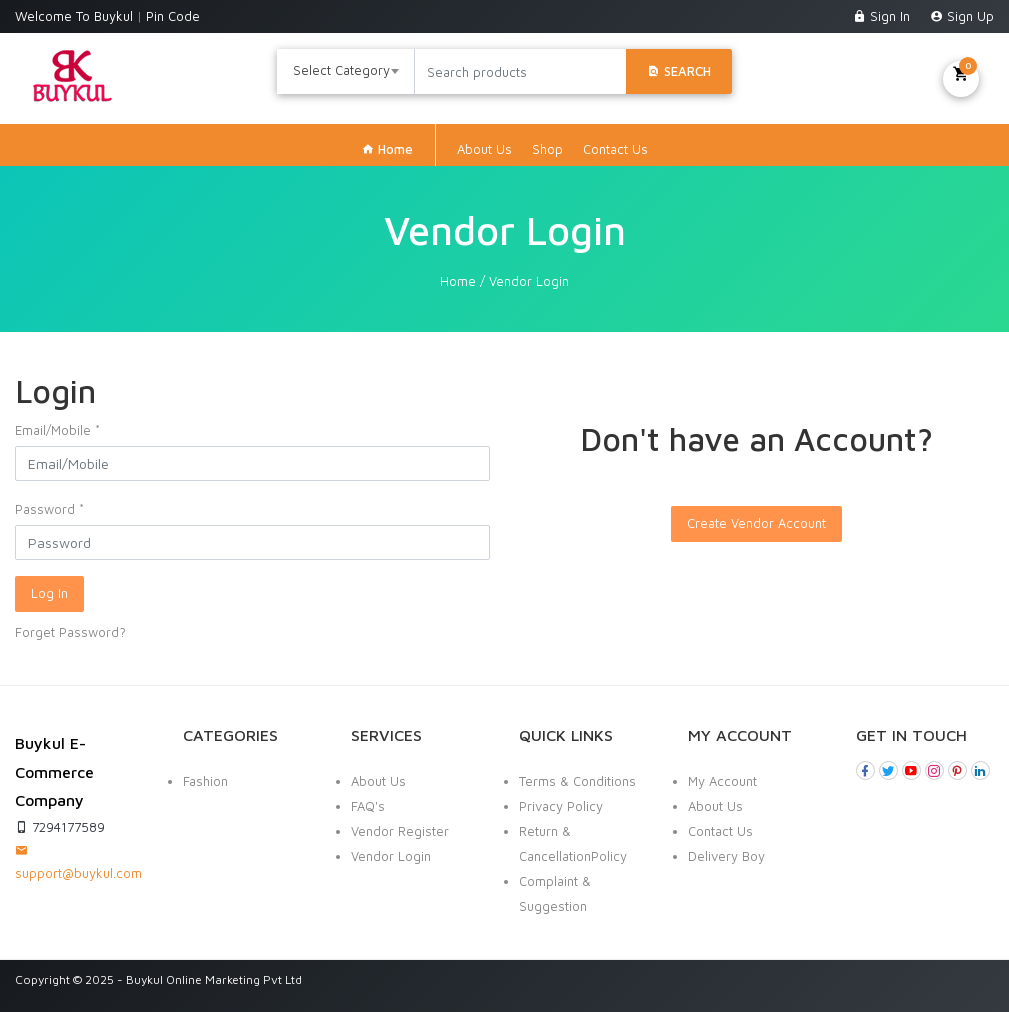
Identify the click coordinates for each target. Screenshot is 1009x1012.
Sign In (883, 16)
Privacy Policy (561, 806)
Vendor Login (391, 856)
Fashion (205, 781)
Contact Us (615, 149)
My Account (722, 781)
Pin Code (173, 16)
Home (387, 149)
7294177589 (60, 827)
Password (49, 509)
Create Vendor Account (756, 523)
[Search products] (520, 71)
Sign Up (962, 16)
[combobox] (346, 71)
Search (679, 71)
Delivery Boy (726, 856)
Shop (547, 149)
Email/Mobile (57, 430)
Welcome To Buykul (76, 16)
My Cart (961, 77)
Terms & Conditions (577, 781)
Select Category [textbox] (341, 70)
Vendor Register (400, 831)
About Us (484, 149)
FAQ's (368, 806)
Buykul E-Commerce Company (54, 772)
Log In (49, 593)
